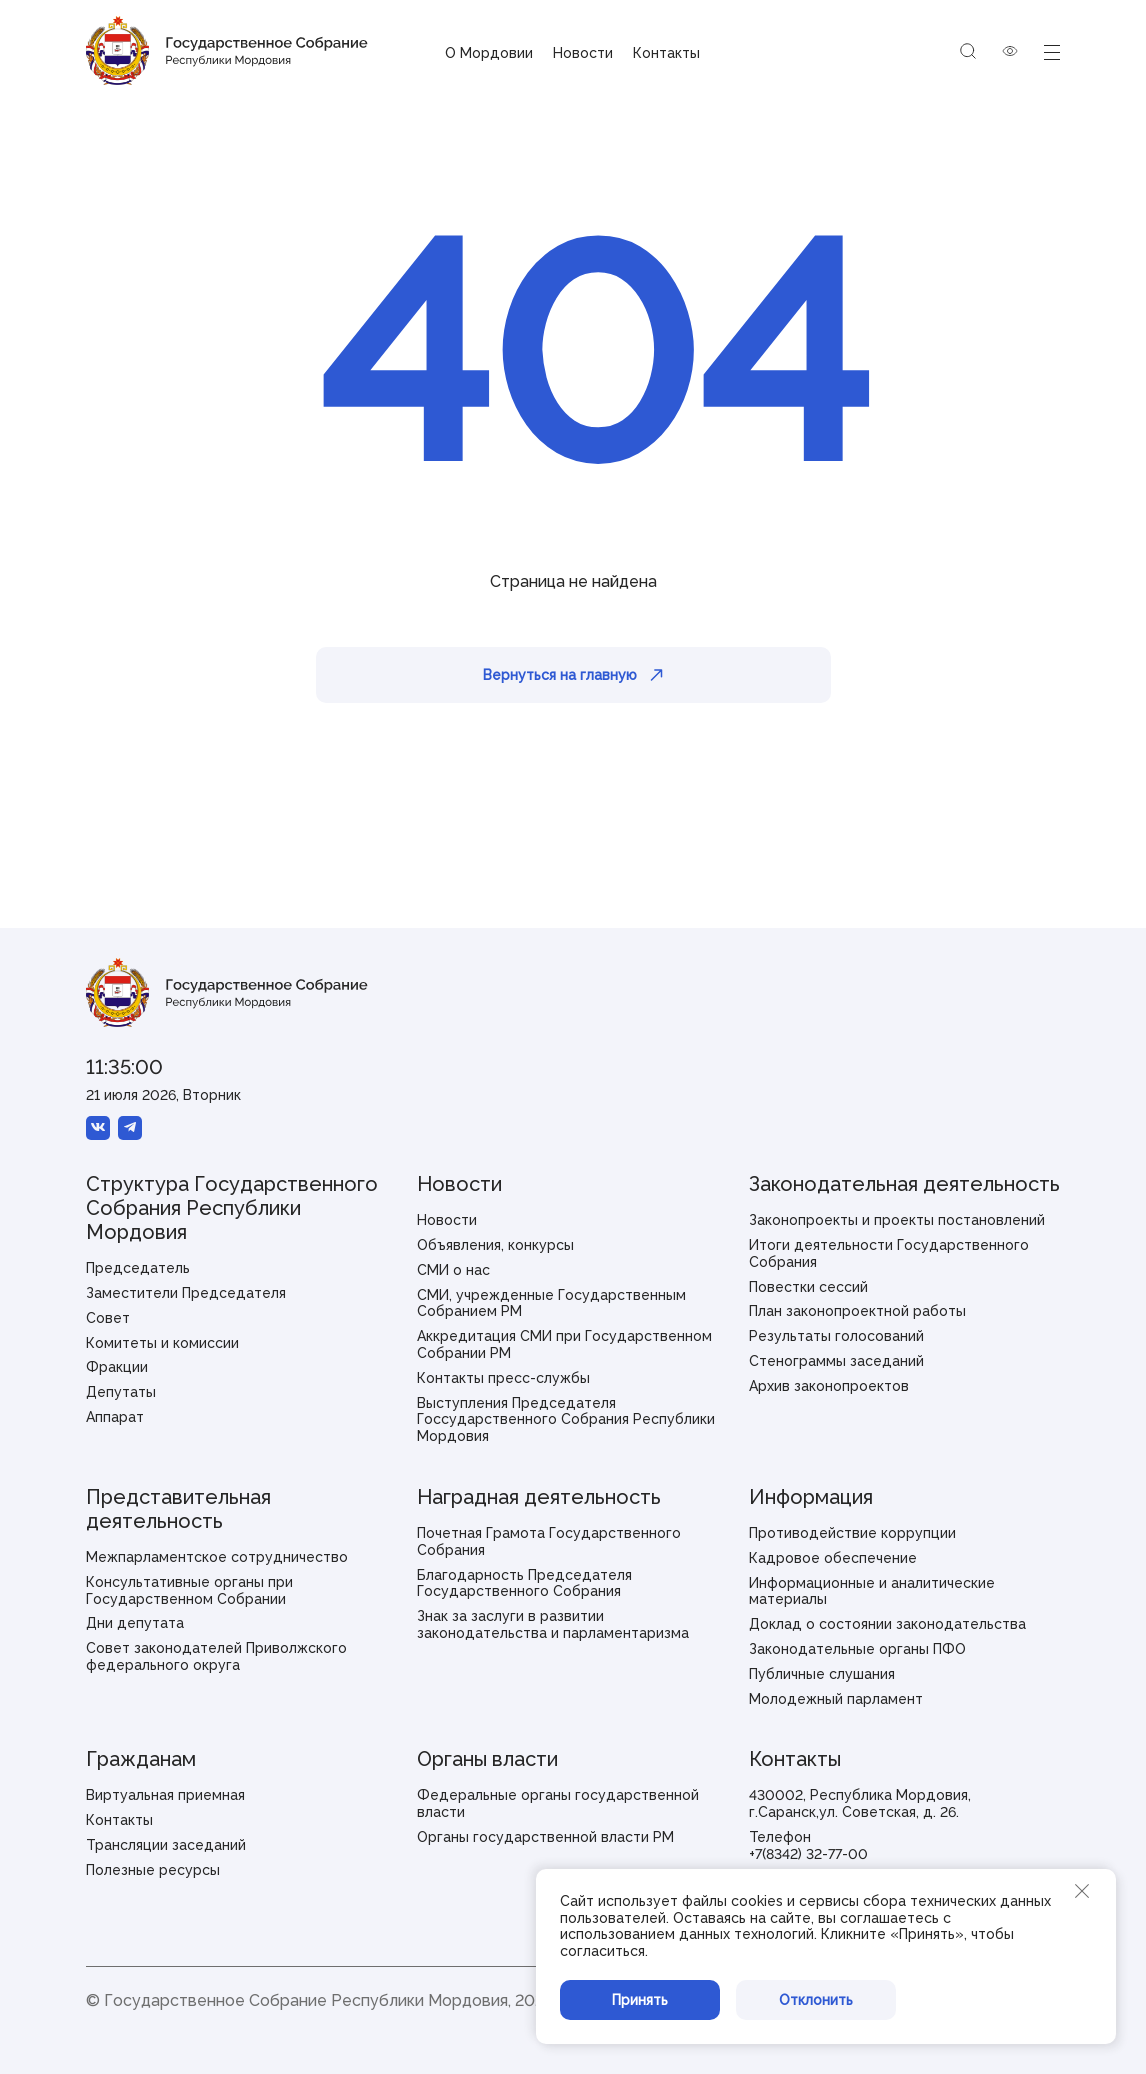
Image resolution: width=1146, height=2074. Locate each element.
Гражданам (141, 1759)
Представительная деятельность (178, 1509)
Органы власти (487, 1759)
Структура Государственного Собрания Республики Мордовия (232, 1208)
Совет (108, 1318)
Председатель (138, 1268)
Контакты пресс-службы (503, 1378)
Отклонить (816, 2000)
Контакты (666, 53)
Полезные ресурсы (153, 1870)
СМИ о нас (453, 1270)
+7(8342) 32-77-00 (808, 1854)
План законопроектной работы (857, 1311)
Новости (583, 53)
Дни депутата (135, 1623)
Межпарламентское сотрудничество (217, 1557)
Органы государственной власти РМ (545, 1837)
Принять (640, 2000)
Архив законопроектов (829, 1386)
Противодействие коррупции (852, 1533)
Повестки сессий (808, 1287)
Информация (811, 1497)
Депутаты (121, 1392)
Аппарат (115, 1417)
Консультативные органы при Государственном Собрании (189, 1590)
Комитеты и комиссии (162, 1343)
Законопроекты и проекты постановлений (897, 1220)
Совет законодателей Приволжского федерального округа (216, 1656)
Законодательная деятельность (904, 1184)
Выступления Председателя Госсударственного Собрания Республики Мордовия (566, 1420)
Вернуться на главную (573, 675)
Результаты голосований (836, 1336)
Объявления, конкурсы (495, 1245)
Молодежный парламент (836, 1699)
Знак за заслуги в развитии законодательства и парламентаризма (553, 1624)
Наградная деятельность (539, 1497)
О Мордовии (489, 53)
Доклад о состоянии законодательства (887, 1624)
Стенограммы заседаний (836, 1361)
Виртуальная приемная (165, 1795)
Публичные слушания (822, 1674)
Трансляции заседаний (166, 1845)
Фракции (117, 1367)
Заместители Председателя (186, 1293)
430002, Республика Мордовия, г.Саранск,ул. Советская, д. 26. (860, 1803)
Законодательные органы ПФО (857, 1649)
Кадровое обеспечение (833, 1558)
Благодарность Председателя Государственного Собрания (524, 1583)
